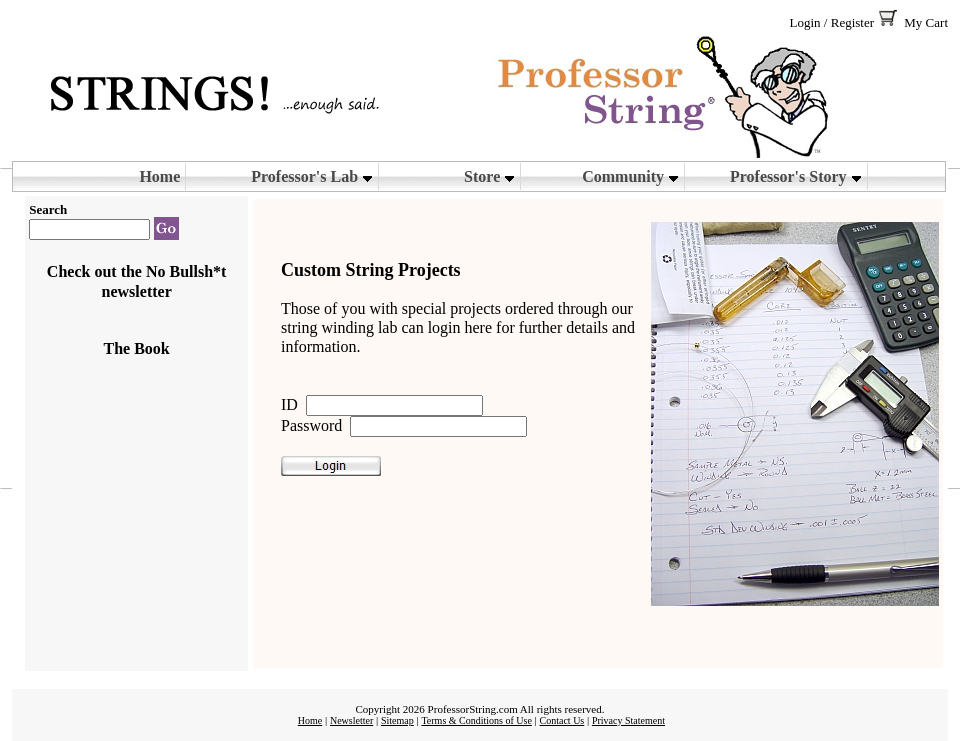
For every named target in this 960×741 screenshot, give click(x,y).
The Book (137, 348)
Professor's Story (796, 176)
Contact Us (562, 720)
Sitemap (397, 720)
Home (159, 176)
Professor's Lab (312, 176)
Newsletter (351, 720)
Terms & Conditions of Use (476, 720)
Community (630, 176)
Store (489, 176)
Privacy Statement (628, 720)
